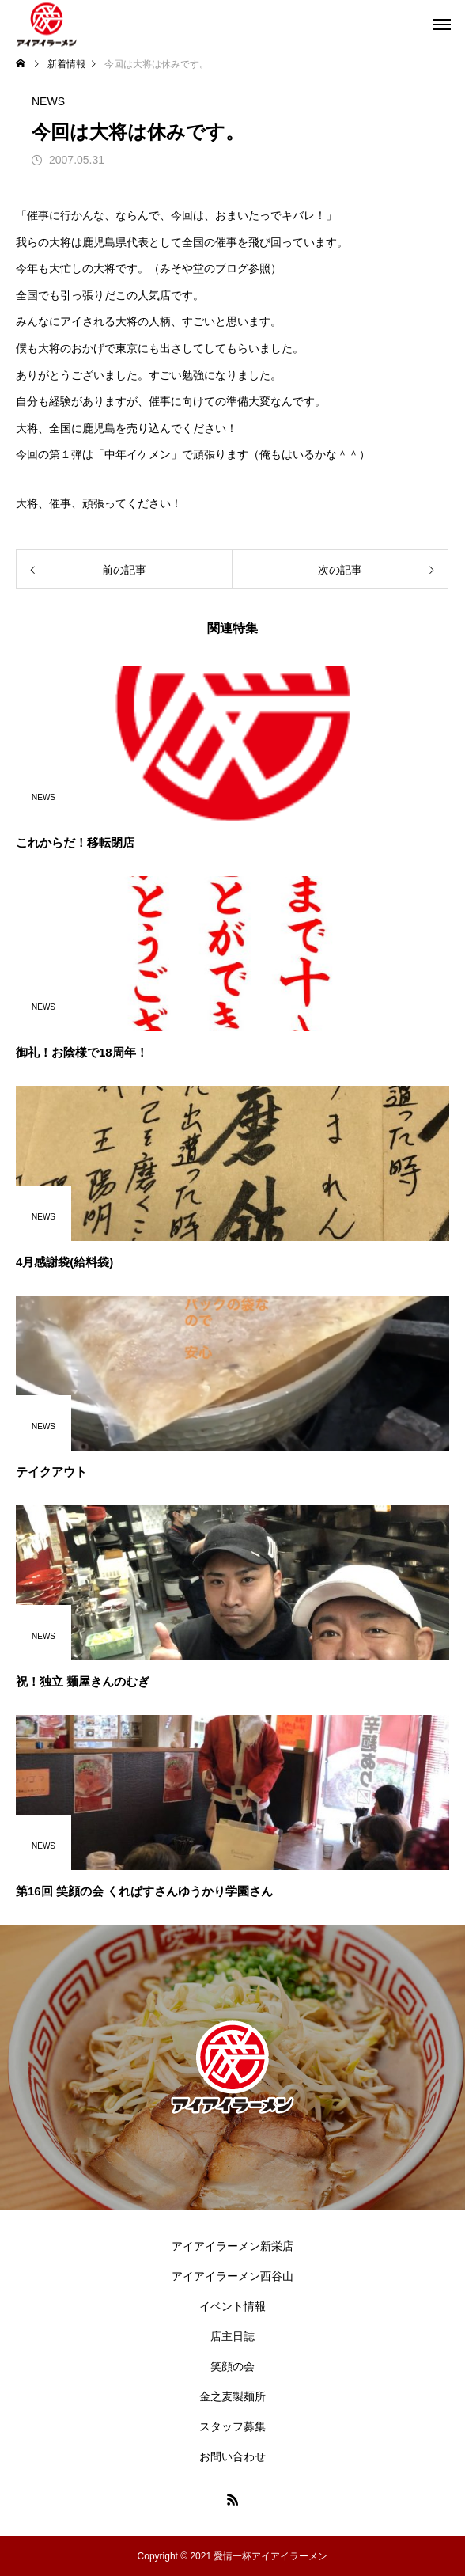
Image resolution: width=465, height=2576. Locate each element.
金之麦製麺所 (232, 2396)
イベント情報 (232, 2306)
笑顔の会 (232, 2366)
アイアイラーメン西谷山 (232, 2276)
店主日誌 (232, 2336)
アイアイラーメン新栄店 (232, 2246)
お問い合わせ (232, 2456)
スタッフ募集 (232, 2426)
